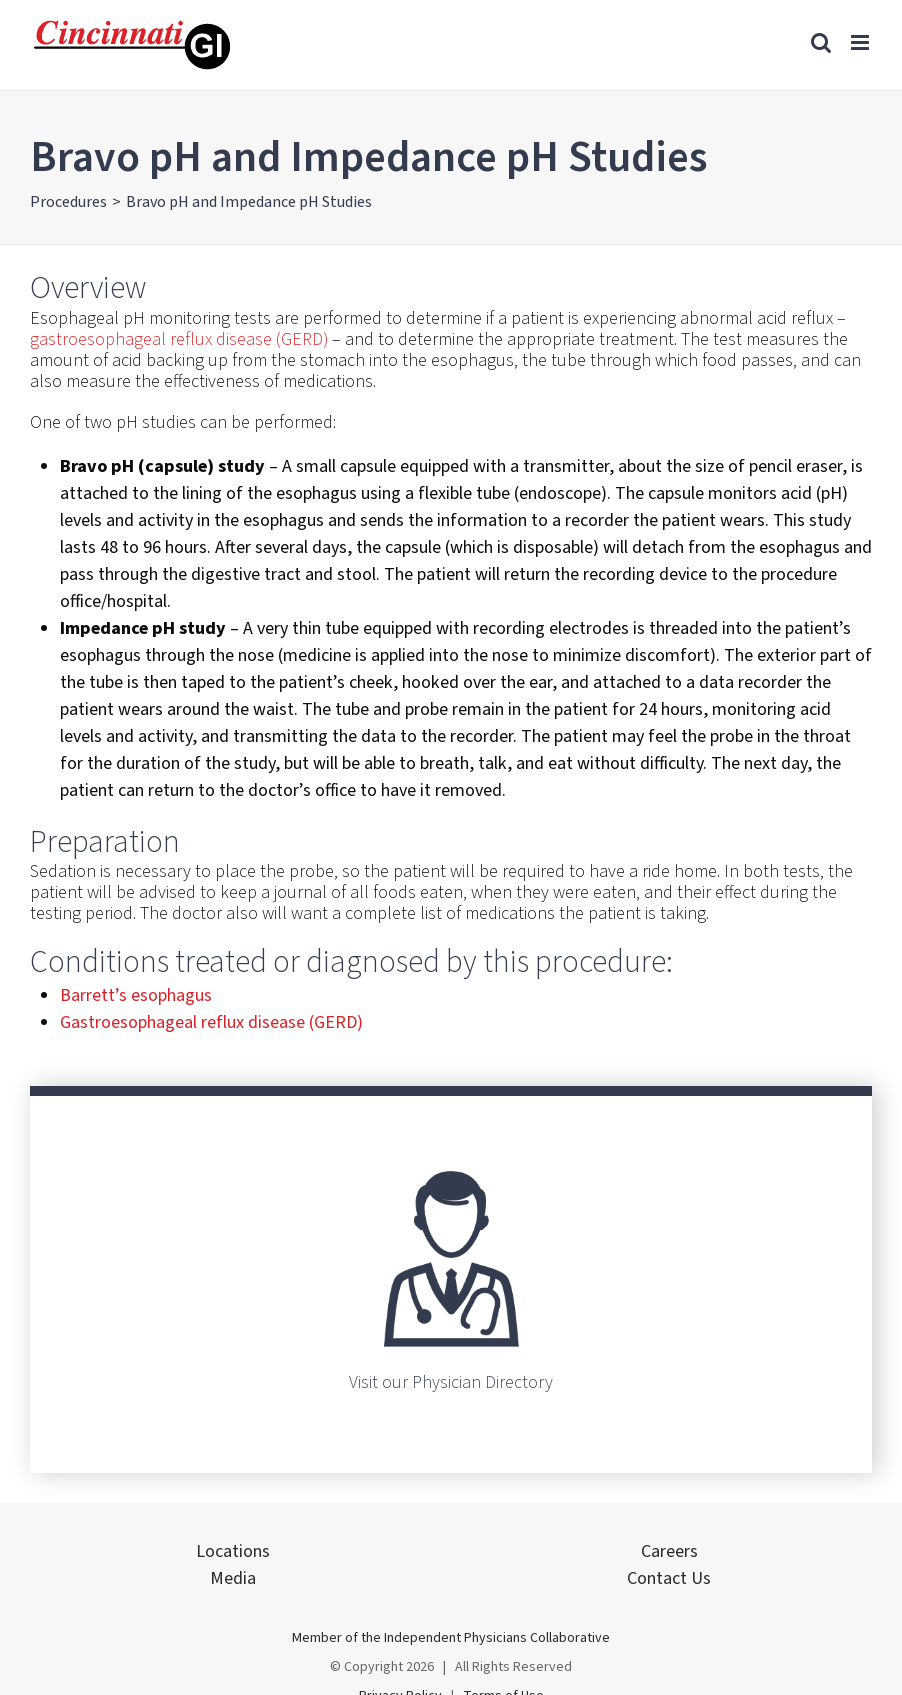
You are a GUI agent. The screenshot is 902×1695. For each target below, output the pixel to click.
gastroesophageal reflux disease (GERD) (179, 339)
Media (233, 1578)
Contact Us (669, 1578)
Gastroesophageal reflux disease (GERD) (211, 1022)
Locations (233, 1551)
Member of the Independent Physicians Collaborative (451, 1638)
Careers (669, 1551)
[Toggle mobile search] (821, 42)
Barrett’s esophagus (136, 995)
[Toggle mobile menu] (861, 42)
